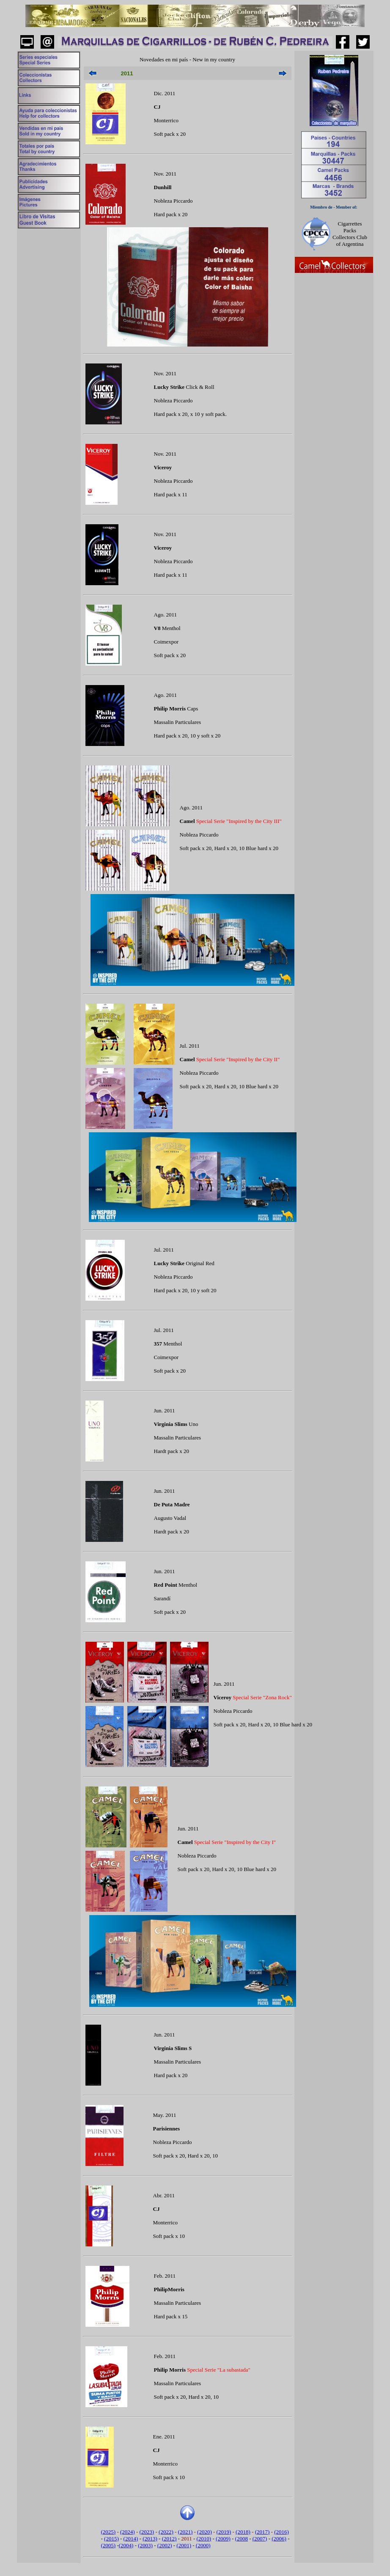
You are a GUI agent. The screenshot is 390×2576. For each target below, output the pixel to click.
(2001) (183, 2545)
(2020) (204, 2532)
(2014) (131, 2538)
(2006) (279, 2538)
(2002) (164, 2545)
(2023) (147, 2532)
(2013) (150, 2538)
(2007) (260, 2538)
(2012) (169, 2538)
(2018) (243, 2532)
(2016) (281, 2532)
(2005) (108, 2545)
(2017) (262, 2532)
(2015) (111, 2538)
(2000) (203, 2545)
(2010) (204, 2538)
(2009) (223, 2538)
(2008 (241, 2538)
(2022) (166, 2532)
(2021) (185, 2532)
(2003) (145, 2545)
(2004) (126, 2545)
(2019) (224, 2532)
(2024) (127, 2532)
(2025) (108, 2532)
